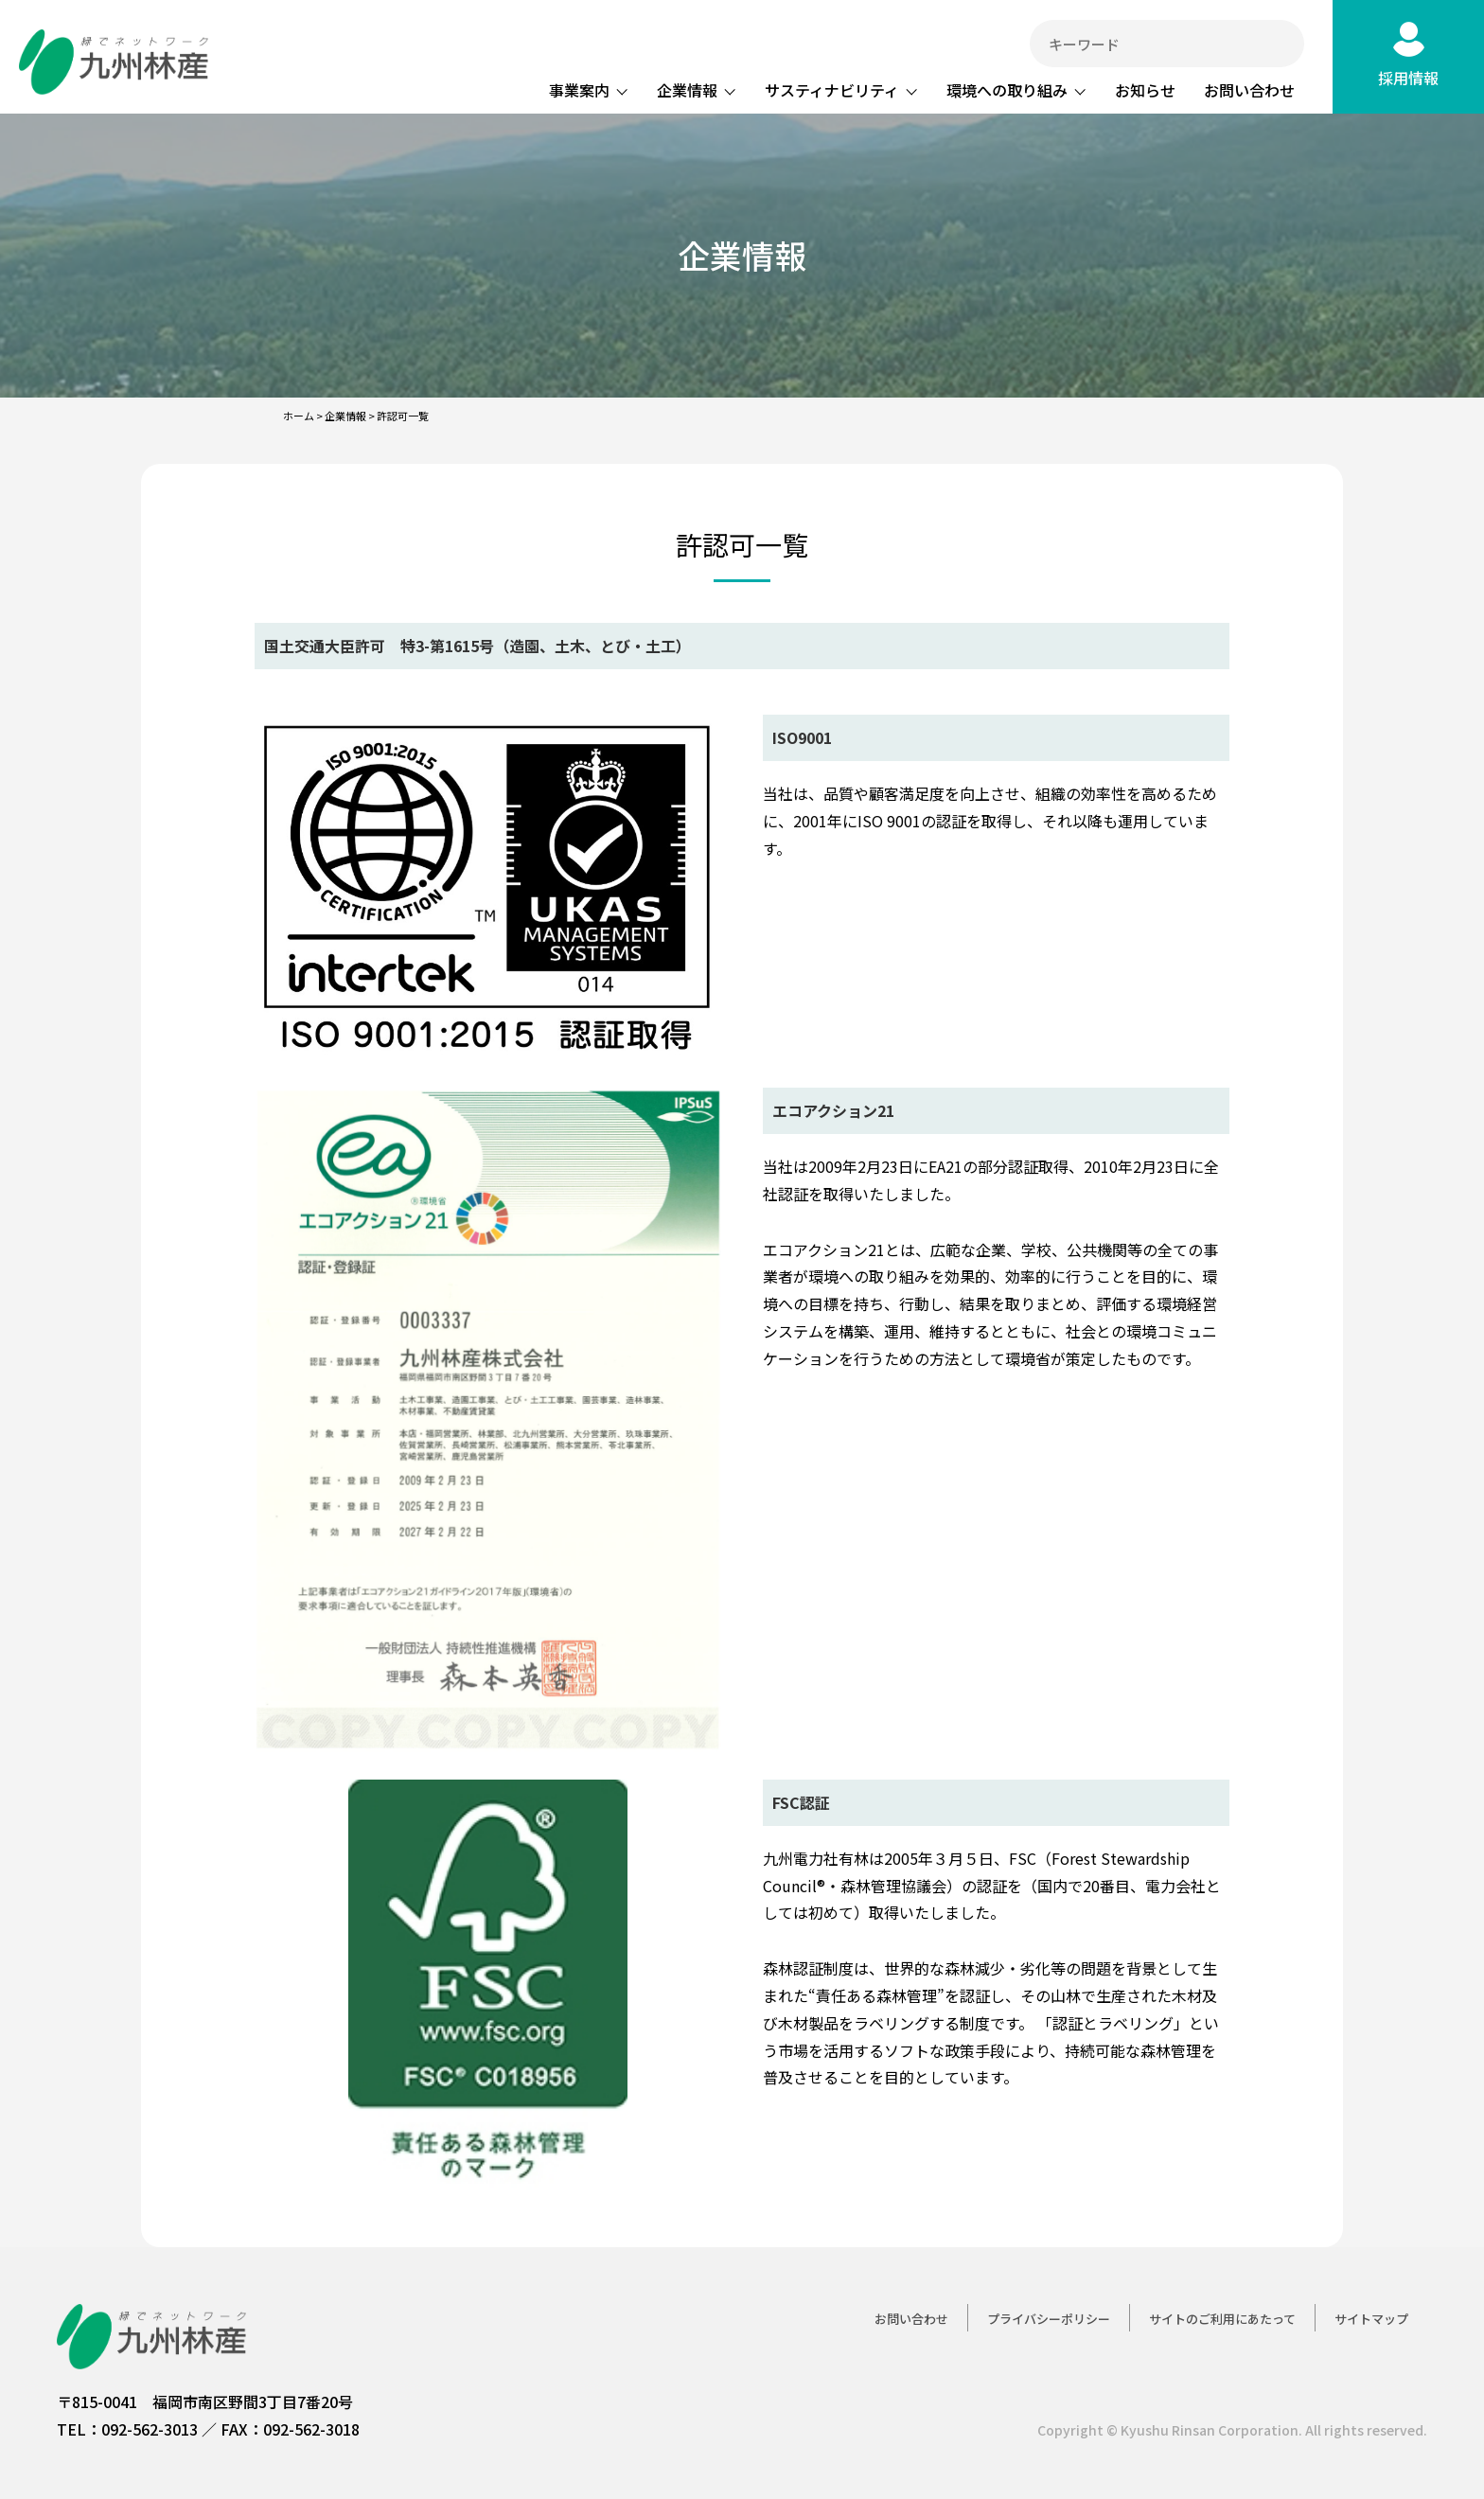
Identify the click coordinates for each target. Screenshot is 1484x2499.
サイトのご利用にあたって (1222, 2319)
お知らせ (1145, 90)
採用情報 (1408, 77)
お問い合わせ (1249, 90)
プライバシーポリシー (1048, 2319)
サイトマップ (1371, 2319)
